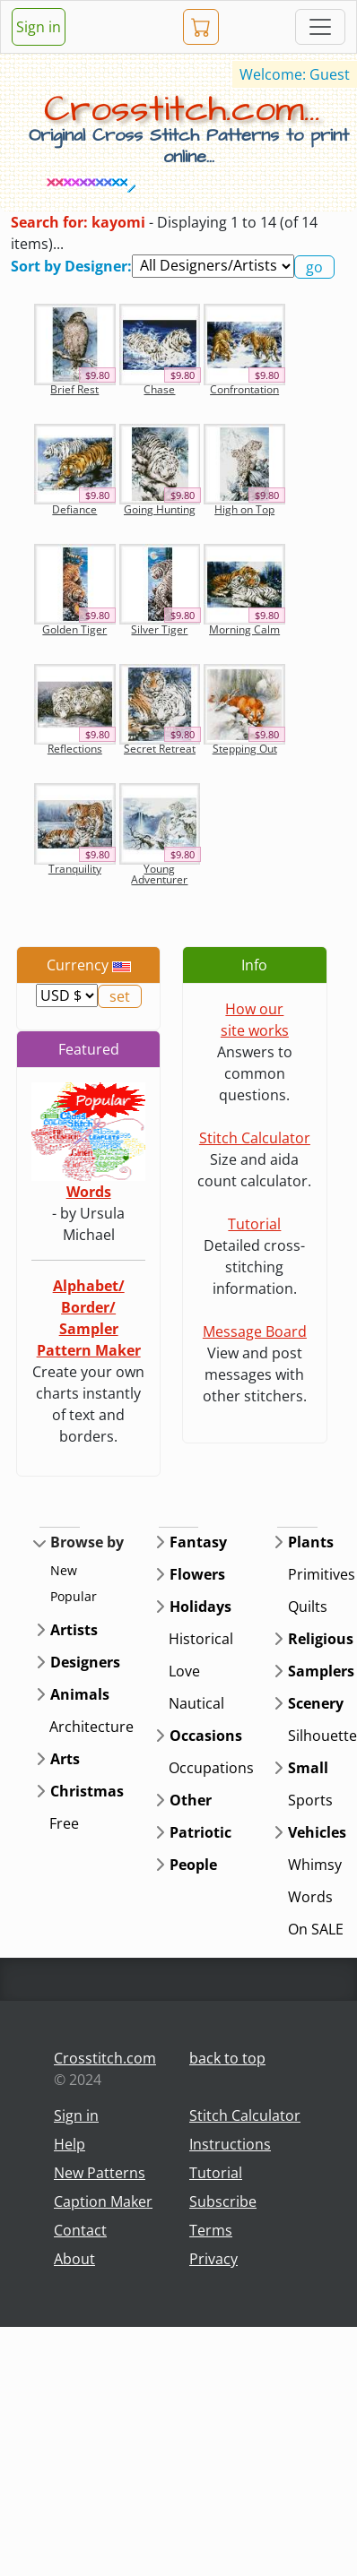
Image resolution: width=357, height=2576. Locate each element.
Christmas (87, 1791)
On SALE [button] (316, 1929)
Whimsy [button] (315, 1864)
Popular (73, 1596)
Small (308, 1768)
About (74, 2259)
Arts (65, 1759)
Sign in (38, 27)
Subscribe (223, 2201)
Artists (74, 1630)
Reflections (75, 748)
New (63, 1570)
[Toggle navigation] (320, 27)
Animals (79, 1694)
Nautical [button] (196, 1703)
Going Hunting (160, 509)
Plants (311, 1542)
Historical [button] (201, 1639)
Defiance (74, 509)
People (193, 1864)
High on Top (244, 509)
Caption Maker (103, 2201)
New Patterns (99, 2173)
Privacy (213, 2259)
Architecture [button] (91, 1726)
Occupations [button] (211, 1768)
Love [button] (184, 1671)
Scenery (316, 1703)
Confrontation (244, 389)
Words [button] (310, 1897)
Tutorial (254, 1224)
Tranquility (74, 868)
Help (69, 2144)
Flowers (197, 1574)
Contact (80, 2230)
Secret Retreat (160, 748)
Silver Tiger (159, 629)
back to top (227, 2058)
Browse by (87, 1542)
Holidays (200, 1606)
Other (191, 1800)
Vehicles (317, 1832)
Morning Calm (244, 629)
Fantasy (198, 1542)
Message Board (255, 1331)
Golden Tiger (74, 629)
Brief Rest (74, 389)
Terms (210, 2230)
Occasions (206, 1735)
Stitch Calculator (254, 1138)
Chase (159, 389)
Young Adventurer (159, 874)
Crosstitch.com (105, 2058)
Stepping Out (245, 748)
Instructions (230, 2144)
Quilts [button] (307, 1606)
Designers (85, 1662)
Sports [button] (310, 1800)
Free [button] (64, 1823)
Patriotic (200, 1832)
